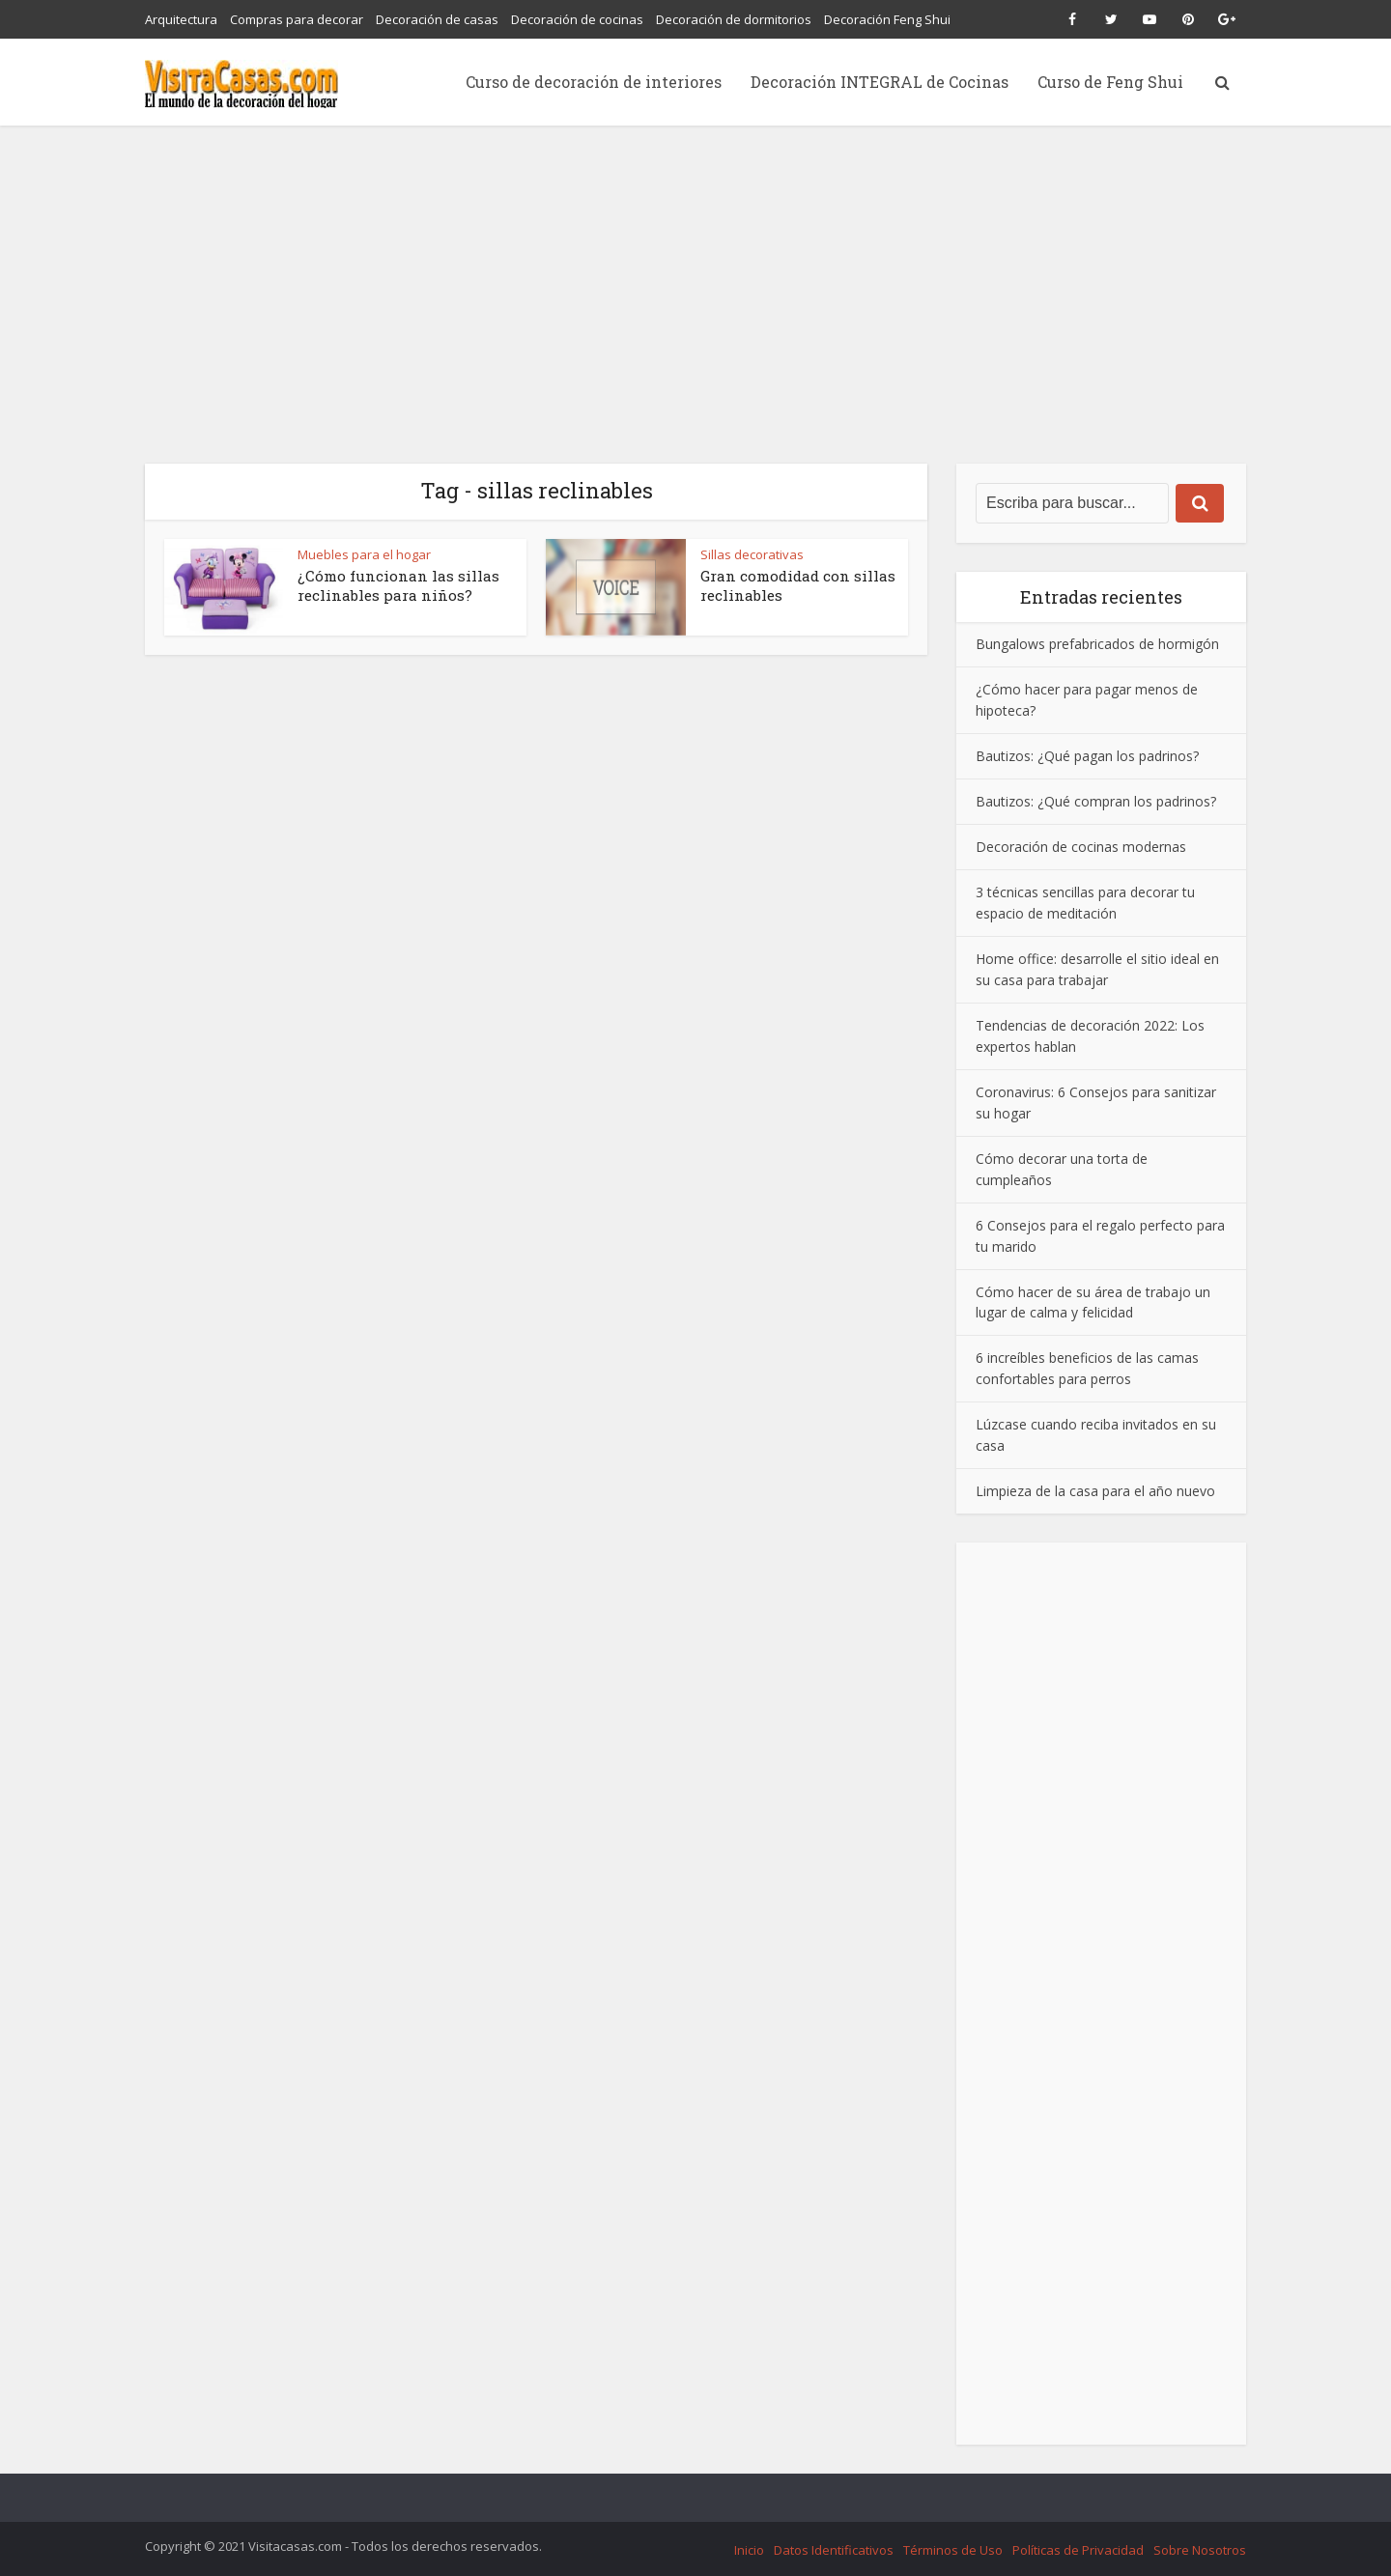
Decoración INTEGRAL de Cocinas (879, 81)
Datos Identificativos (834, 2550)
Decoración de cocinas (577, 19)
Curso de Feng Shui (1110, 81)
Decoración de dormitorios (733, 19)
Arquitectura (181, 19)
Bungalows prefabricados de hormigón (1097, 644)
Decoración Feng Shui (887, 19)
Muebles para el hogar (364, 554)
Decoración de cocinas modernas (1081, 846)
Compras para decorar (296, 19)
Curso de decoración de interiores (594, 81)
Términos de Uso (953, 2550)
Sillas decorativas (752, 554)
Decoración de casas (437, 19)
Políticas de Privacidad (1078, 2550)
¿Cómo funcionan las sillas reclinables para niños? (398, 585)
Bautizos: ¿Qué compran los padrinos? (1096, 801)
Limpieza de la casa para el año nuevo (1095, 1491)
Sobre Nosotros (1199, 2550)
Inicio (749, 2550)
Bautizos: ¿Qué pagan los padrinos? (1087, 756)
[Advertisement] (695, 270)
